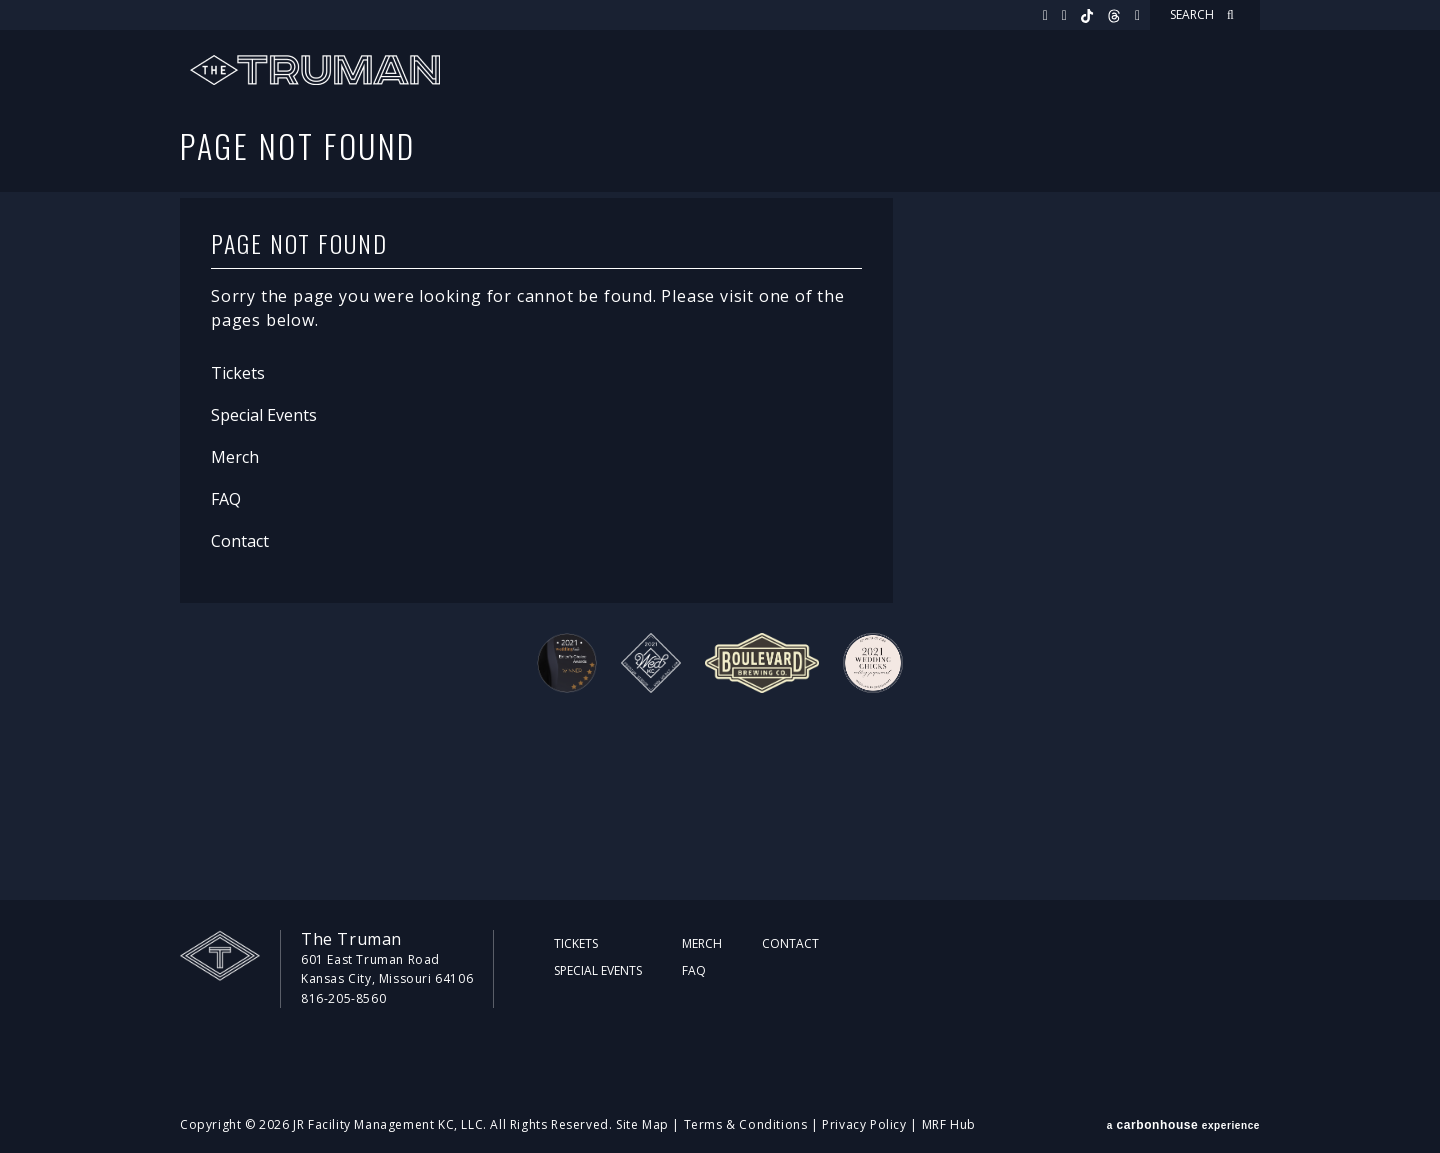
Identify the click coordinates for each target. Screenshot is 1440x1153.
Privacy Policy (864, 1124)
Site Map (642, 1124)
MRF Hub (949, 1124)
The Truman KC (315, 70)
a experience (1183, 1125)
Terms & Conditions (746, 1124)
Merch (235, 457)
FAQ (226, 499)
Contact (240, 541)
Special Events (264, 415)
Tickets (238, 373)
